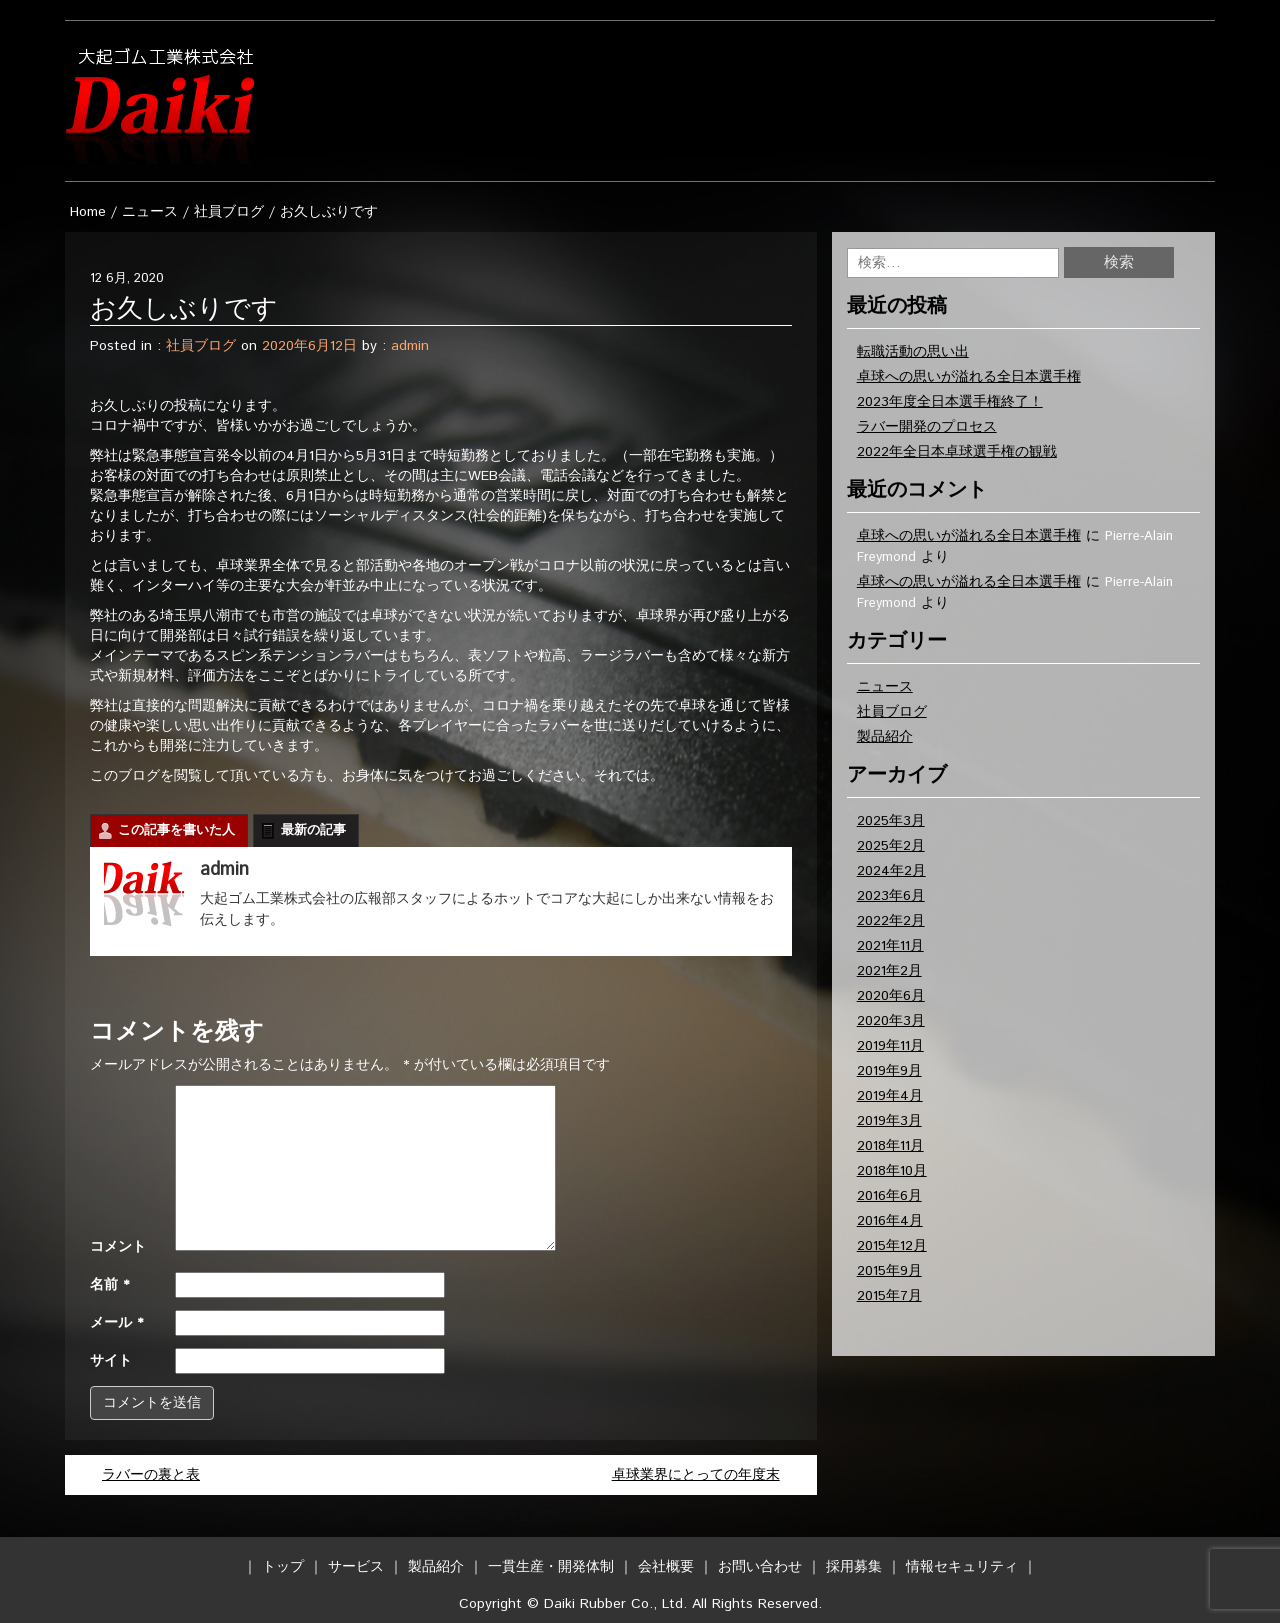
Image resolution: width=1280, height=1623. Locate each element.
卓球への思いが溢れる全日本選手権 (969, 377)
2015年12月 (892, 1246)
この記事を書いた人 (176, 830)
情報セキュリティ (962, 1567)
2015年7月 (889, 1296)
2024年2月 (891, 871)
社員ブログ (229, 212)
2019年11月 (890, 1046)
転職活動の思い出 (913, 352)
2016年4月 (890, 1221)
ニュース (150, 212)
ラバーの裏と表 (151, 1475)
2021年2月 (889, 971)
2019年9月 (889, 1071)
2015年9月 (889, 1271)
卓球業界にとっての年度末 (696, 1475)
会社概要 (666, 1567)
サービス (356, 1567)
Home (88, 212)
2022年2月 (891, 921)
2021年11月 (890, 946)
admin (410, 346)
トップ (283, 1567)
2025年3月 (891, 821)
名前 (109, 1285)
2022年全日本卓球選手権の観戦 (957, 452)
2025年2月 (891, 846)
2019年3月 (889, 1121)
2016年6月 (889, 1196)
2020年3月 (891, 1021)
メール (116, 1323)
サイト (111, 1361)
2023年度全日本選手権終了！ (950, 402)
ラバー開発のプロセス (927, 427)
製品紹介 (885, 737)
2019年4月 (890, 1096)
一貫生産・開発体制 (551, 1567)
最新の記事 (313, 830)
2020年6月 (891, 996)
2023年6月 (891, 896)
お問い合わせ (760, 1567)
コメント (118, 1247)
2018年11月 (890, 1146)
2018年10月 (892, 1171)
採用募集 (854, 1567)
